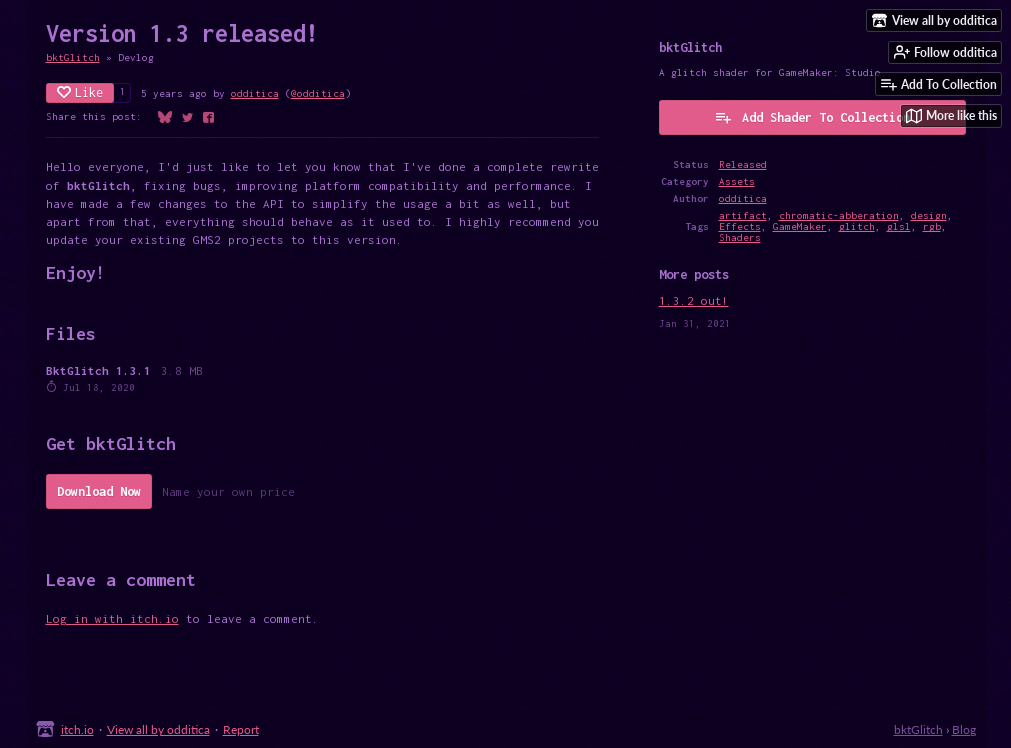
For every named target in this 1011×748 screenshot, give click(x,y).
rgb (932, 226)
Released (743, 164)
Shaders (740, 237)
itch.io (77, 729)
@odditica (318, 93)
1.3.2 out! (694, 300)
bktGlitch (73, 57)
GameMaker (800, 226)
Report (241, 729)
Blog (964, 729)
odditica (255, 93)
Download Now (99, 491)
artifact (743, 215)
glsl (899, 226)
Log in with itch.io (112, 618)
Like (80, 92)
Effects (740, 226)
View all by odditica (158, 729)
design (929, 215)
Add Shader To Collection (812, 117)
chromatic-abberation (839, 215)
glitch (857, 226)
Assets (737, 181)
